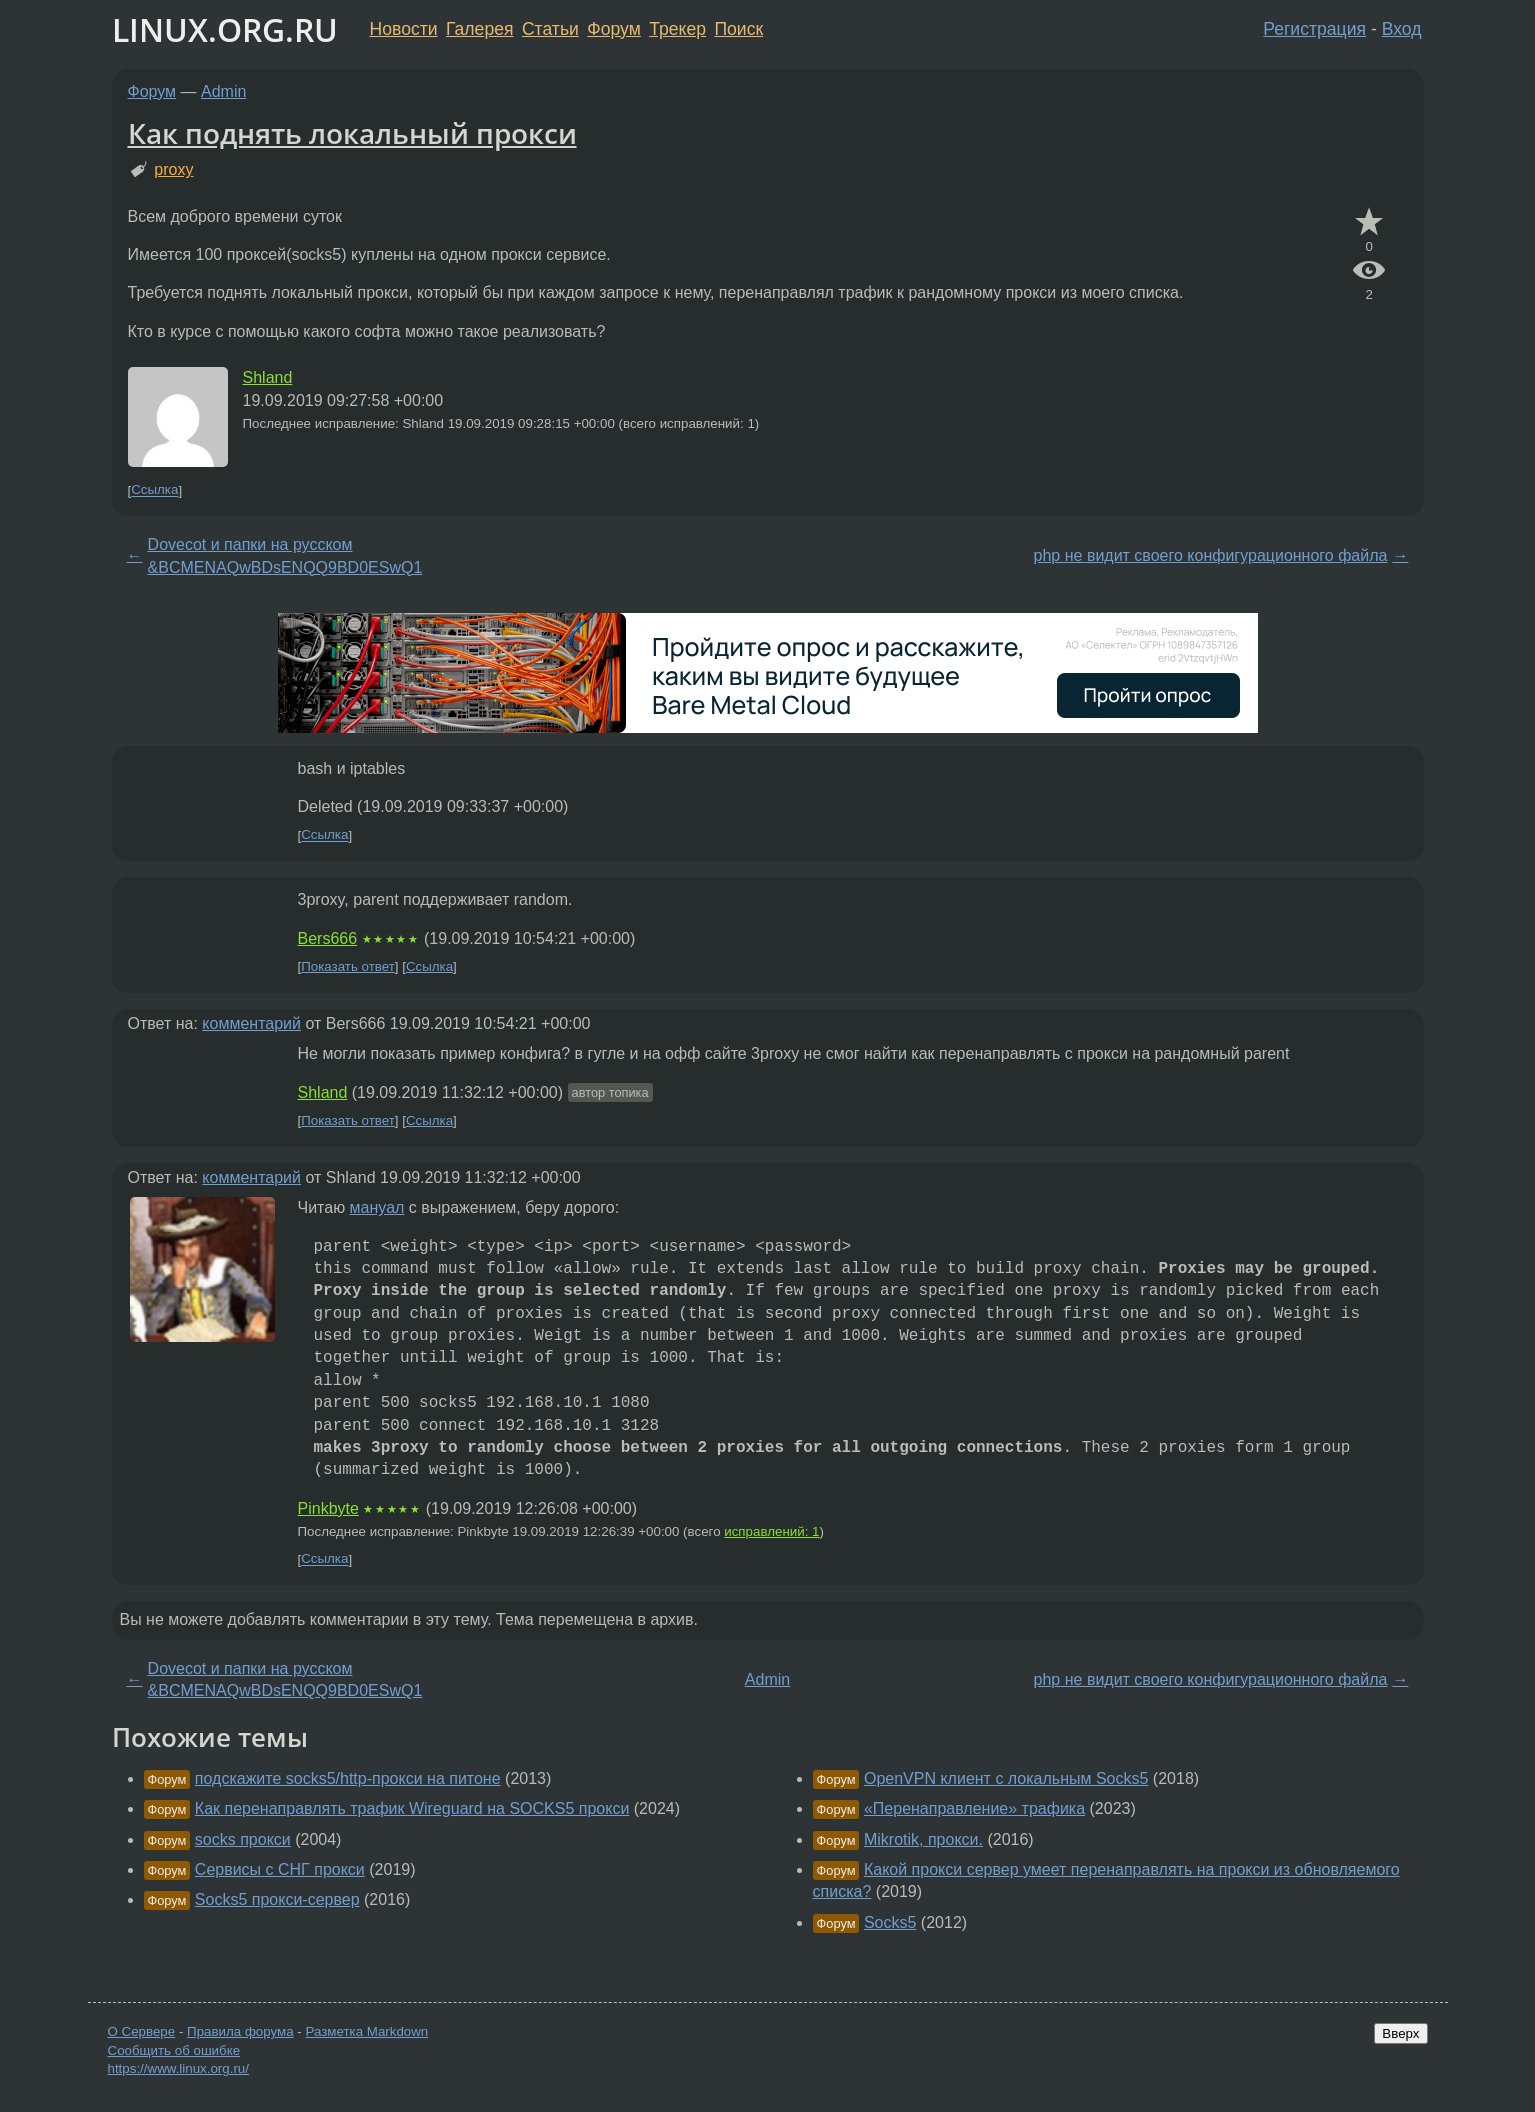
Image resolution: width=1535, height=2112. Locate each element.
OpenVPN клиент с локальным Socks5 (1006, 1778)
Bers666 (328, 938)
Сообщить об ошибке (174, 2050)
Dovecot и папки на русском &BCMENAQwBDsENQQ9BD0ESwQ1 (285, 555)
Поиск (738, 29)
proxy (173, 169)
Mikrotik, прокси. (923, 1839)
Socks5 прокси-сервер (277, 1899)
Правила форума (240, 2031)
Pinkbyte (328, 1508)
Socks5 (890, 1922)
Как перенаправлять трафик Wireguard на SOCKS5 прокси (412, 1808)
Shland (268, 377)
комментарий (251, 1023)
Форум (613, 29)
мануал (377, 1207)
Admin (223, 91)
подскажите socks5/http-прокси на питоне (348, 1778)
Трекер (677, 29)
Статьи (550, 29)
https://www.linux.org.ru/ (178, 2068)
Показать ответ (348, 966)
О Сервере (142, 2031)
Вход (1402, 29)
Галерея (479, 29)
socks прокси (243, 1839)
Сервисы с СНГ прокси (280, 1869)
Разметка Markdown (366, 2031)
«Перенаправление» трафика (974, 1808)
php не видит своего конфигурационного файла (1211, 555)
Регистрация (1314, 29)
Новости (404, 29)
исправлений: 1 (771, 1531)
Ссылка (154, 490)
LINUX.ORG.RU (225, 29)
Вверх (1400, 2033)
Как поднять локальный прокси (352, 133)
